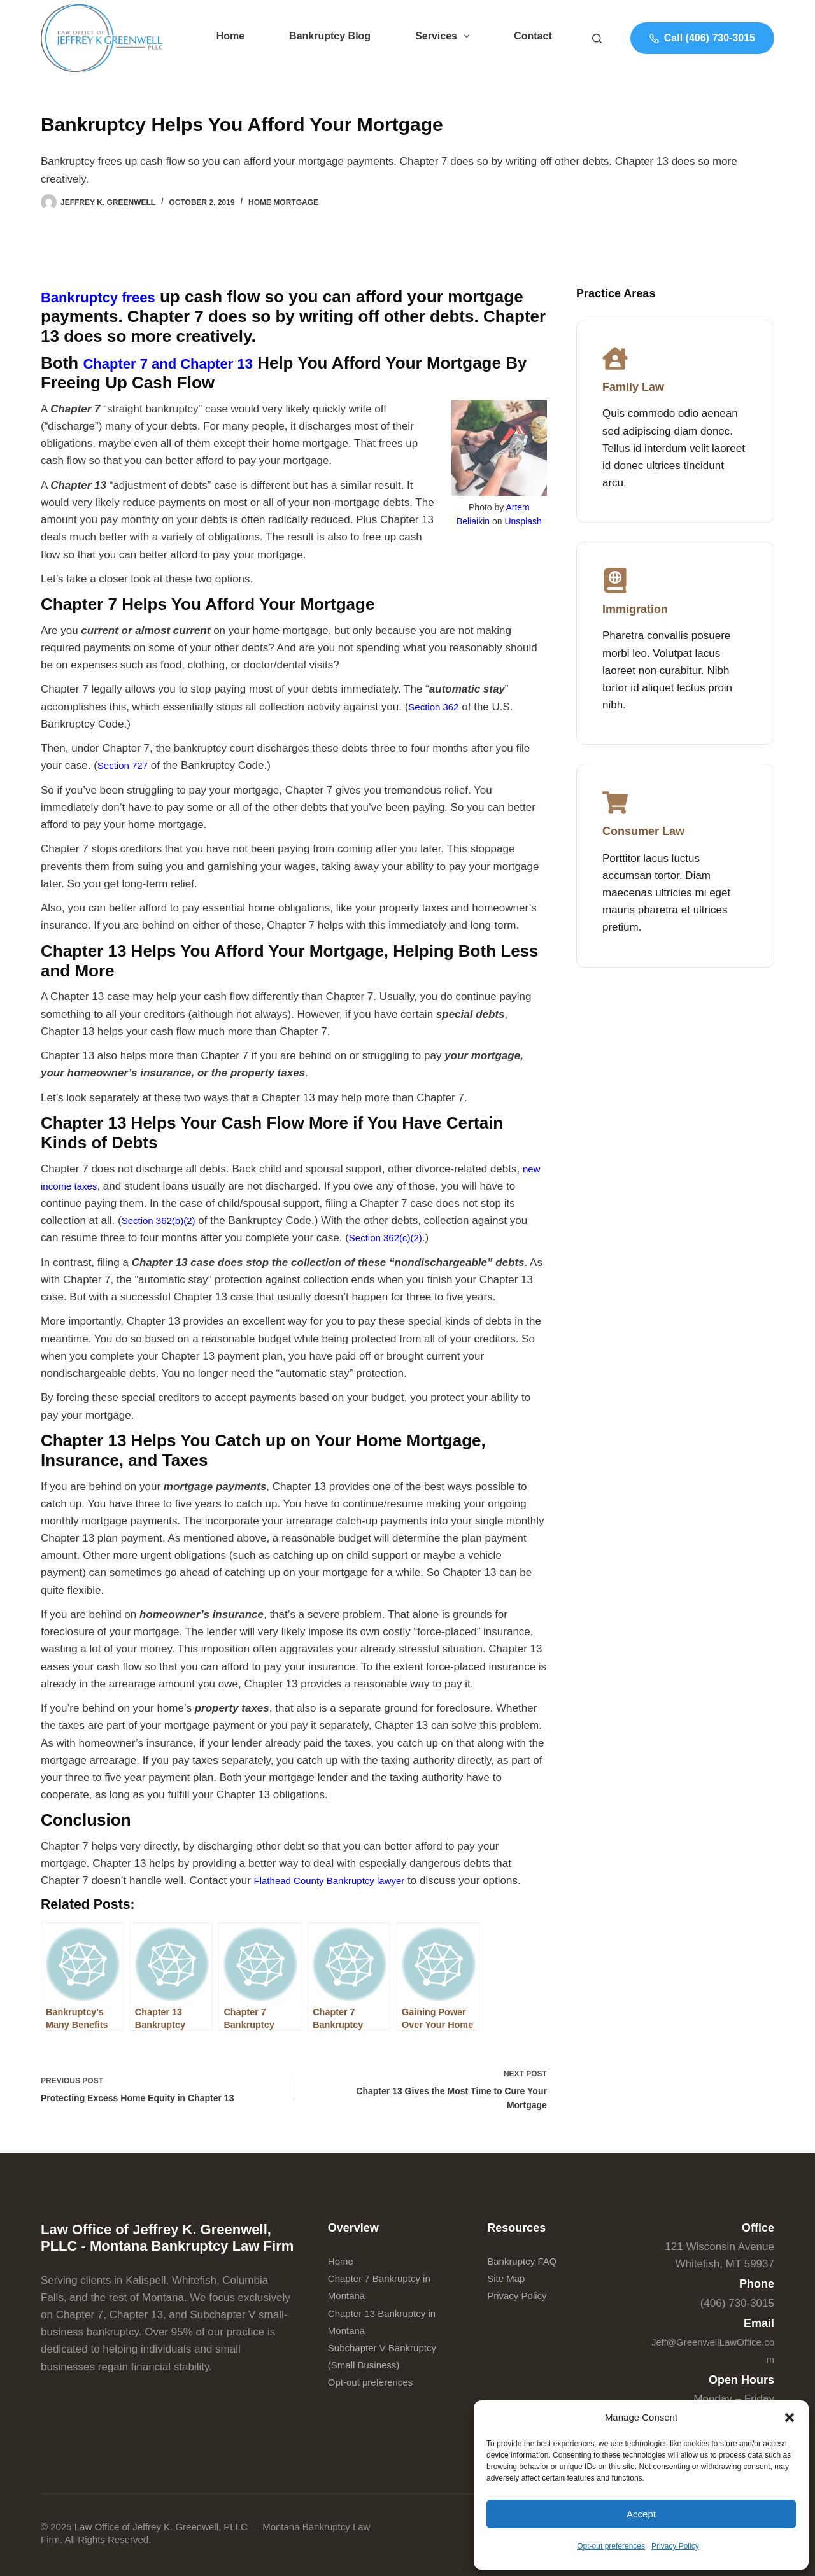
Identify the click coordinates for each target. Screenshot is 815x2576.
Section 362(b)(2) (163, 1220)
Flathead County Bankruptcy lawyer (339, 1881)
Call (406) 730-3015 (702, 37)
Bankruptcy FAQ (526, 2261)
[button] (789, 2417)
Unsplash (522, 521)
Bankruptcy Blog (330, 36)
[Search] (597, 38)
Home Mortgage (283, 202)
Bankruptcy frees (108, 296)
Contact (533, 36)
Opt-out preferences (611, 2546)
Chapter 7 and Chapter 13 (183, 362)
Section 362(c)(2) (390, 1238)
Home (230, 36)
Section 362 (436, 707)
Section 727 (126, 765)
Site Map (508, 2279)
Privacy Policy (675, 2546)
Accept (641, 2514)
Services (444, 36)
